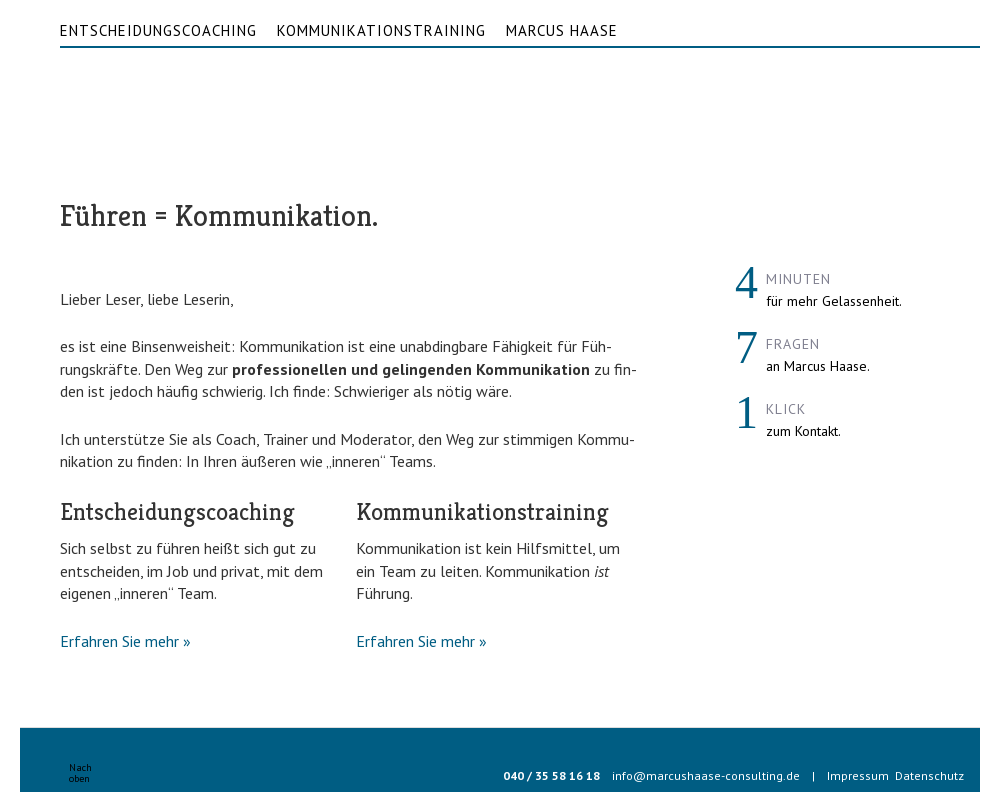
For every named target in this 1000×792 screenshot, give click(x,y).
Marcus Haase (562, 30)
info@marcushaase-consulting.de (706, 775)
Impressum (858, 775)
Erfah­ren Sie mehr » (125, 641)
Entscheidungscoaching (158, 30)
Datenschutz (929, 775)
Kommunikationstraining (381, 30)
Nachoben (80, 773)
